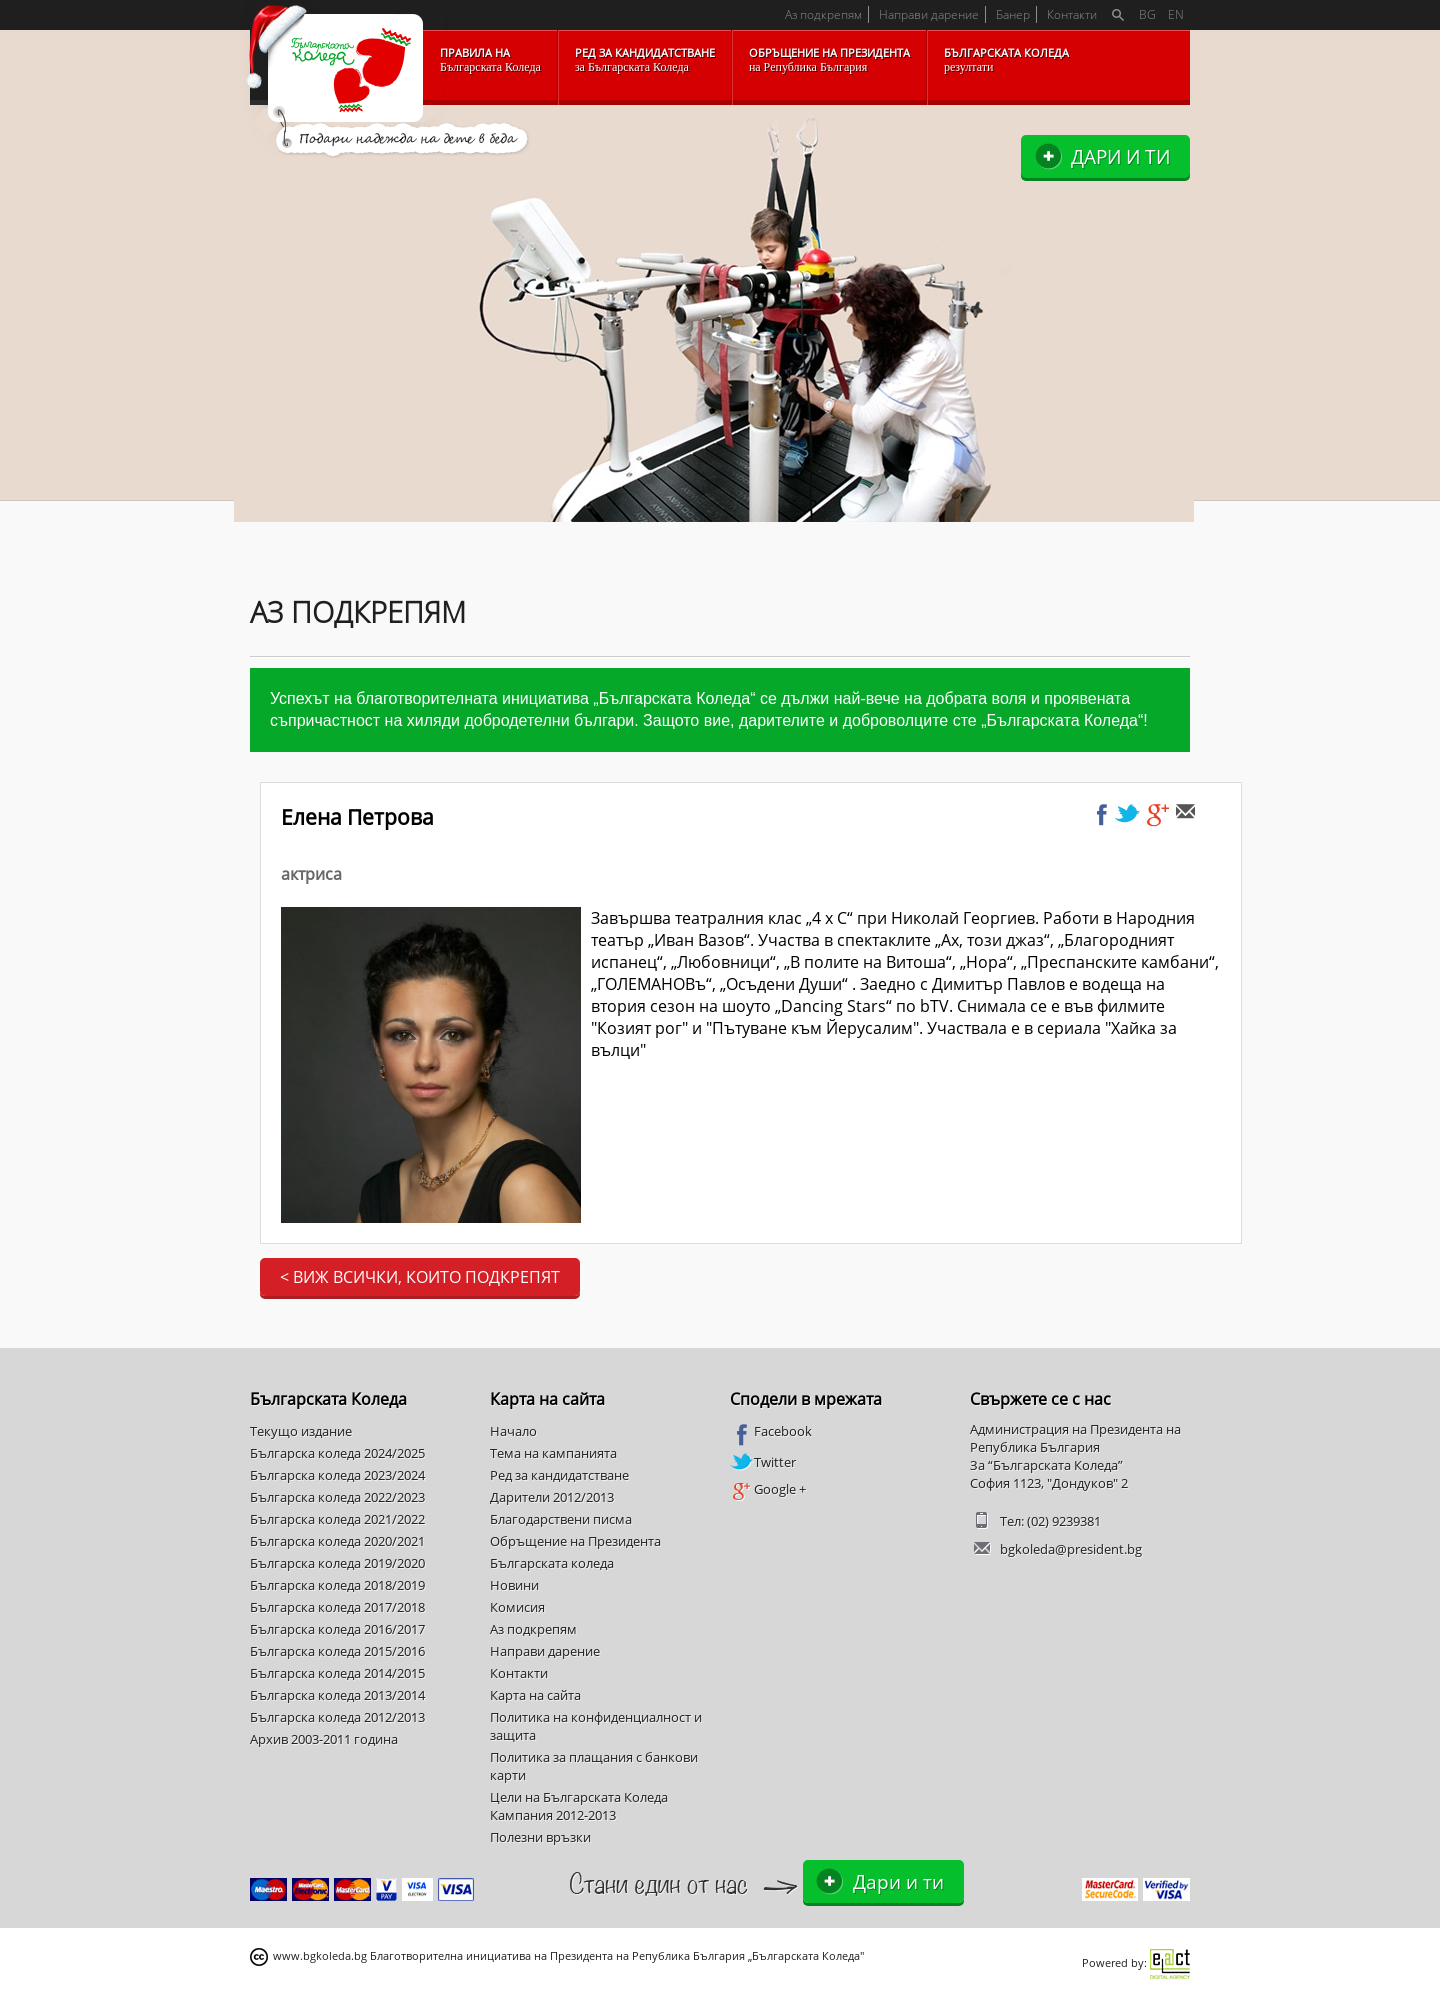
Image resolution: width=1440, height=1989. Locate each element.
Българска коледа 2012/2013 (337, 1717)
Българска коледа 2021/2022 (337, 1519)
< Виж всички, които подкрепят (420, 1277)
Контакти (1072, 14)
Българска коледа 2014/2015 (337, 1673)
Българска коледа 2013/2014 (337, 1695)
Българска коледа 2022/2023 (337, 1497)
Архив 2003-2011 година (324, 1739)
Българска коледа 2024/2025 (337, 1453)
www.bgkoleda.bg (320, 1955)
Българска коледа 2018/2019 (337, 1585)
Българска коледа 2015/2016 (337, 1651)
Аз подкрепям (823, 14)
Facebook (771, 1432)
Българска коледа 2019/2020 (337, 1563)
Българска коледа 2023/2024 (337, 1475)
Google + (768, 1490)
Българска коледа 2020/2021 (337, 1541)
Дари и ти (1120, 156)
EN (1176, 14)
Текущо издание (301, 1431)
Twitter (763, 1462)
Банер (1013, 14)
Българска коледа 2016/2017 (337, 1629)
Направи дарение (929, 14)
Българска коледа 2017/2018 (337, 1607)
